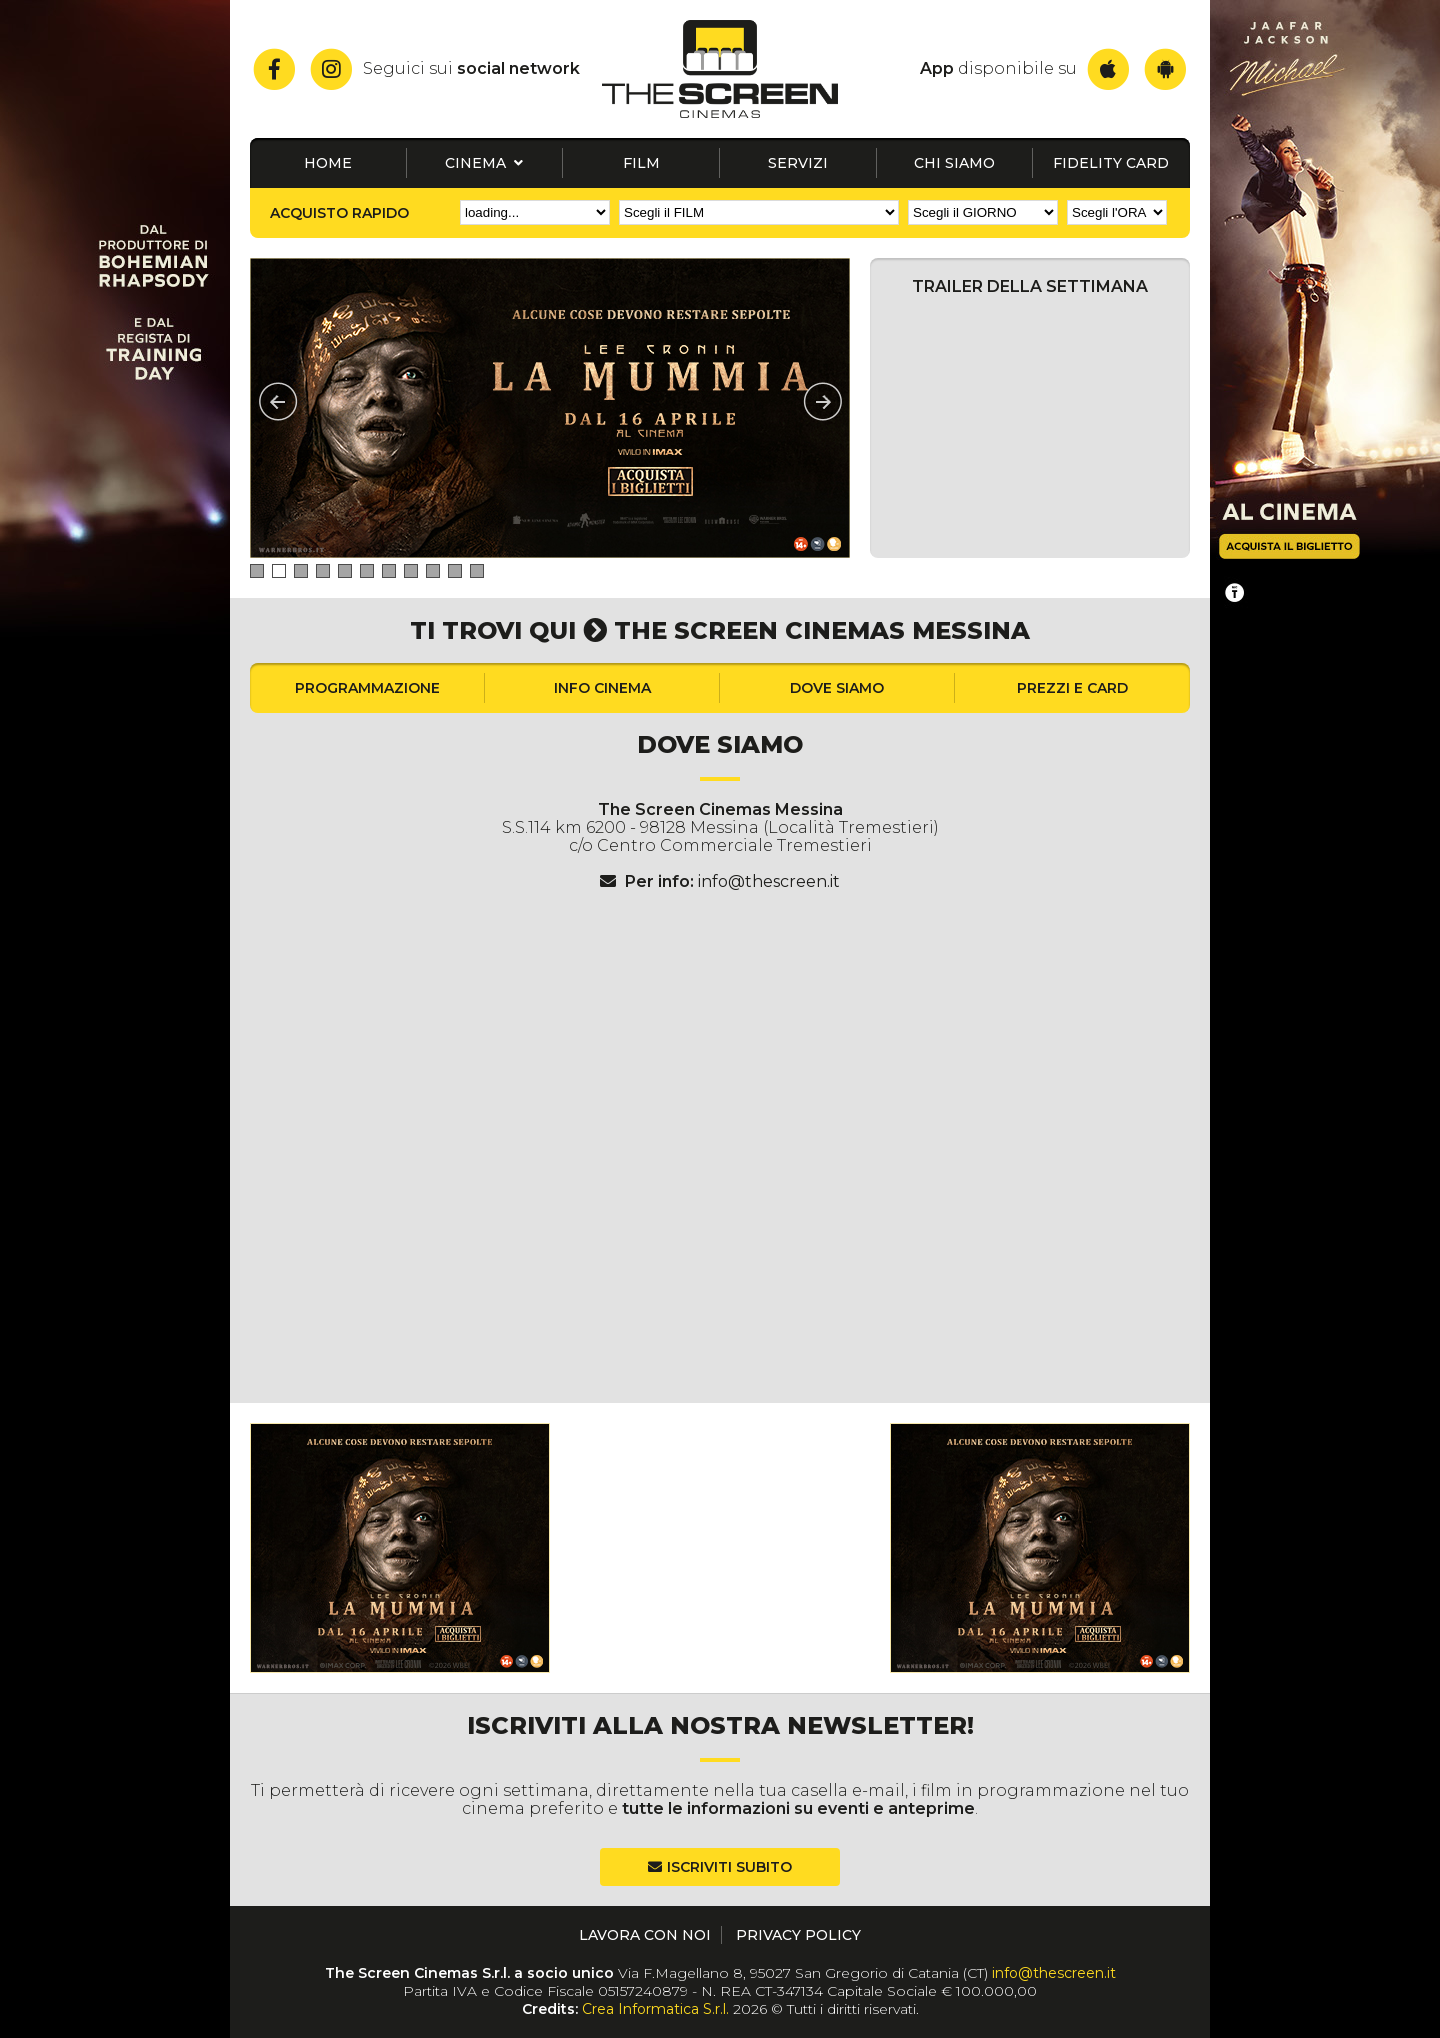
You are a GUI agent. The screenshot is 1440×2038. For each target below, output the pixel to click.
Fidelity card (1111, 163)
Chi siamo (954, 163)
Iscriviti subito (729, 1867)
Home (328, 163)
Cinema (484, 163)
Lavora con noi (645, 1935)
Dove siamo (837, 688)
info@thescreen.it (769, 881)
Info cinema (602, 688)
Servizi (798, 163)
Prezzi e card (1072, 688)
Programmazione (367, 688)
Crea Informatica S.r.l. (655, 2009)
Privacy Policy (798, 1935)
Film (641, 163)
